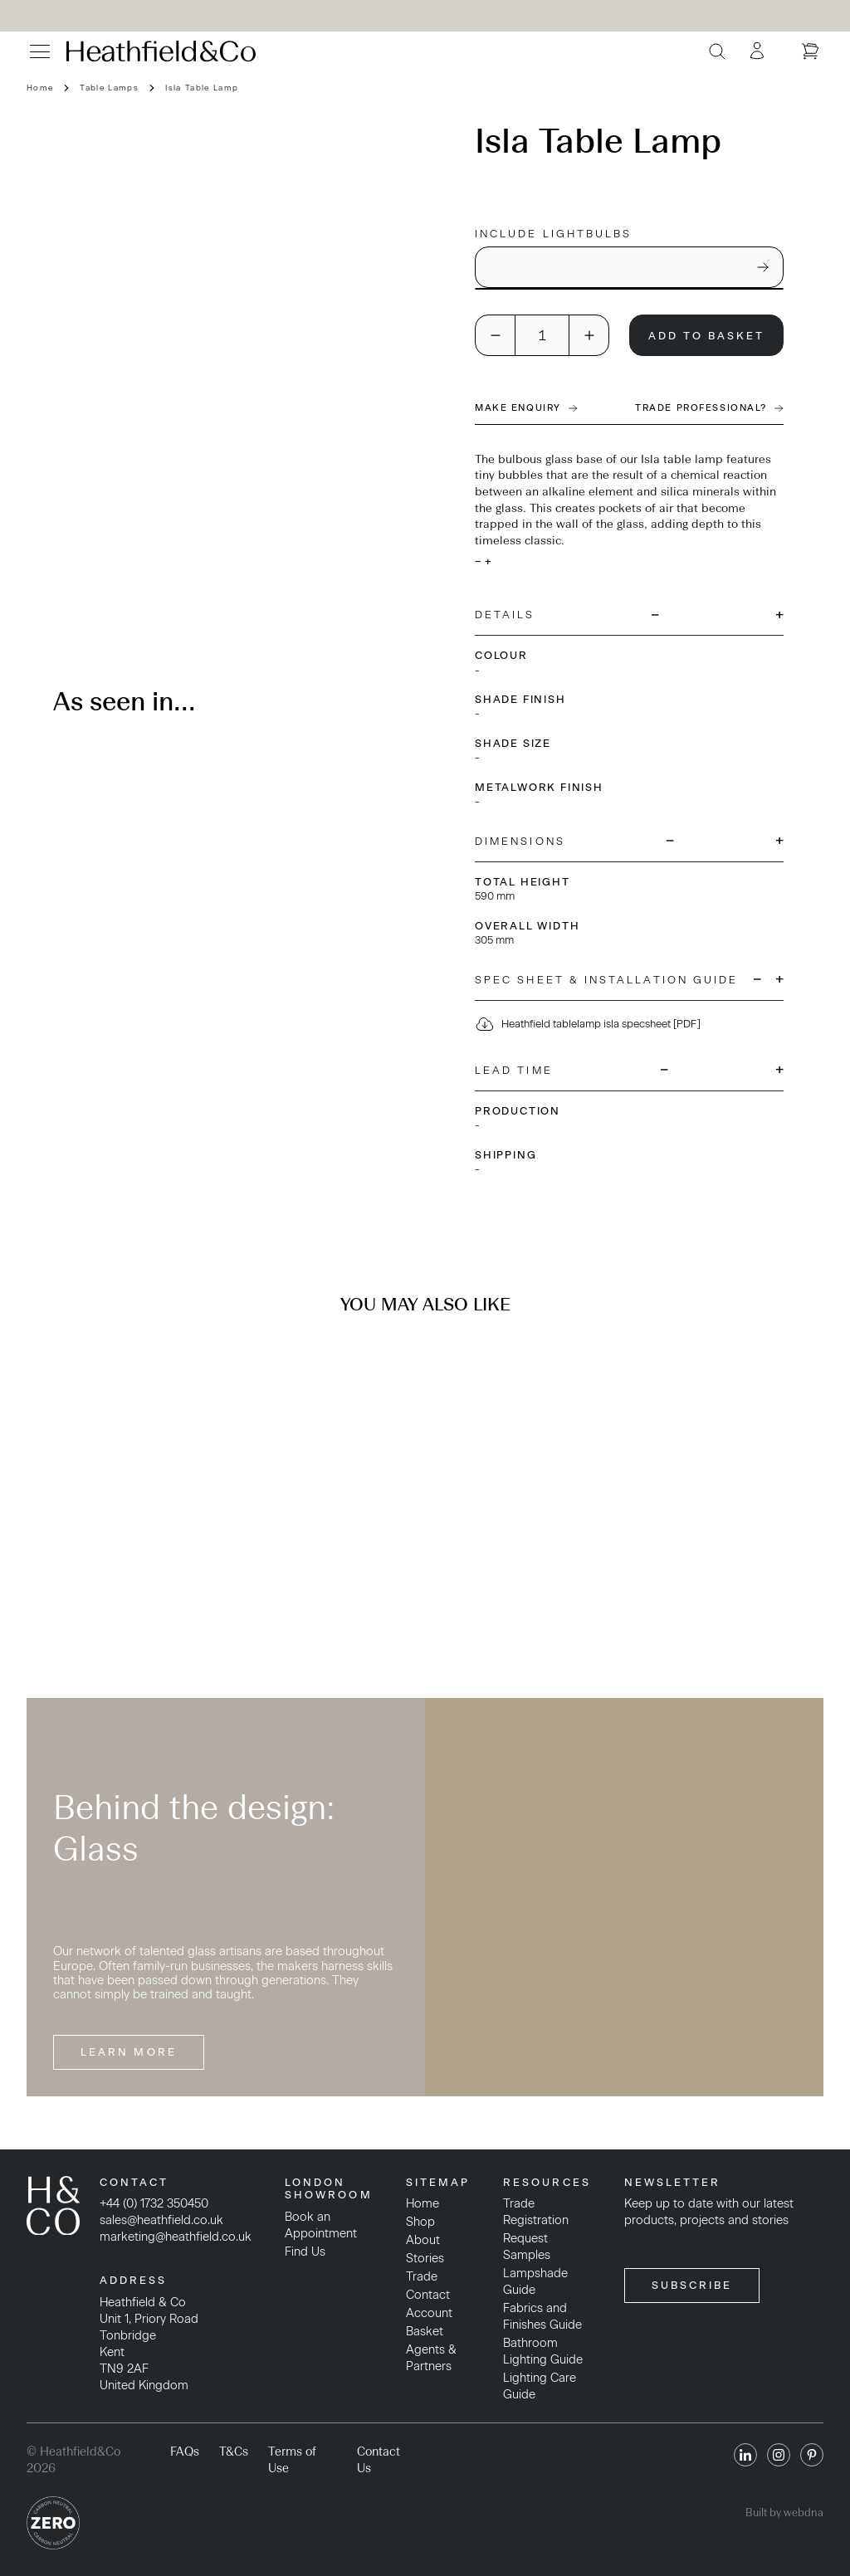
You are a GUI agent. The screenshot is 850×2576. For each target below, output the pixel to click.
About (423, 2239)
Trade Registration (536, 2211)
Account (429, 2312)
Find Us (305, 2251)
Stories (425, 2258)
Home (40, 87)
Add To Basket (706, 335)
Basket (424, 2331)
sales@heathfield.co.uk (161, 2220)
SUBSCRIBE (692, 2285)
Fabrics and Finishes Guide (542, 2316)
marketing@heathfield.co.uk (176, 2236)
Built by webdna (784, 2512)
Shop (420, 2221)
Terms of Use (292, 2460)
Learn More (129, 2052)
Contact (428, 2294)
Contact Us (378, 2460)
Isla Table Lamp (201, 87)
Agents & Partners (431, 2358)
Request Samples (526, 2246)
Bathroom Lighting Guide (543, 2351)
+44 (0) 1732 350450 (154, 2203)
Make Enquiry (526, 407)
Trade (421, 2276)
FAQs (184, 2451)
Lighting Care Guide (539, 2386)
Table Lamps (109, 87)
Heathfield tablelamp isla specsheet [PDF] (588, 1024)
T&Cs (233, 2451)
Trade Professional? (709, 407)
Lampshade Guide (535, 2281)
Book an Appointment (321, 2225)
